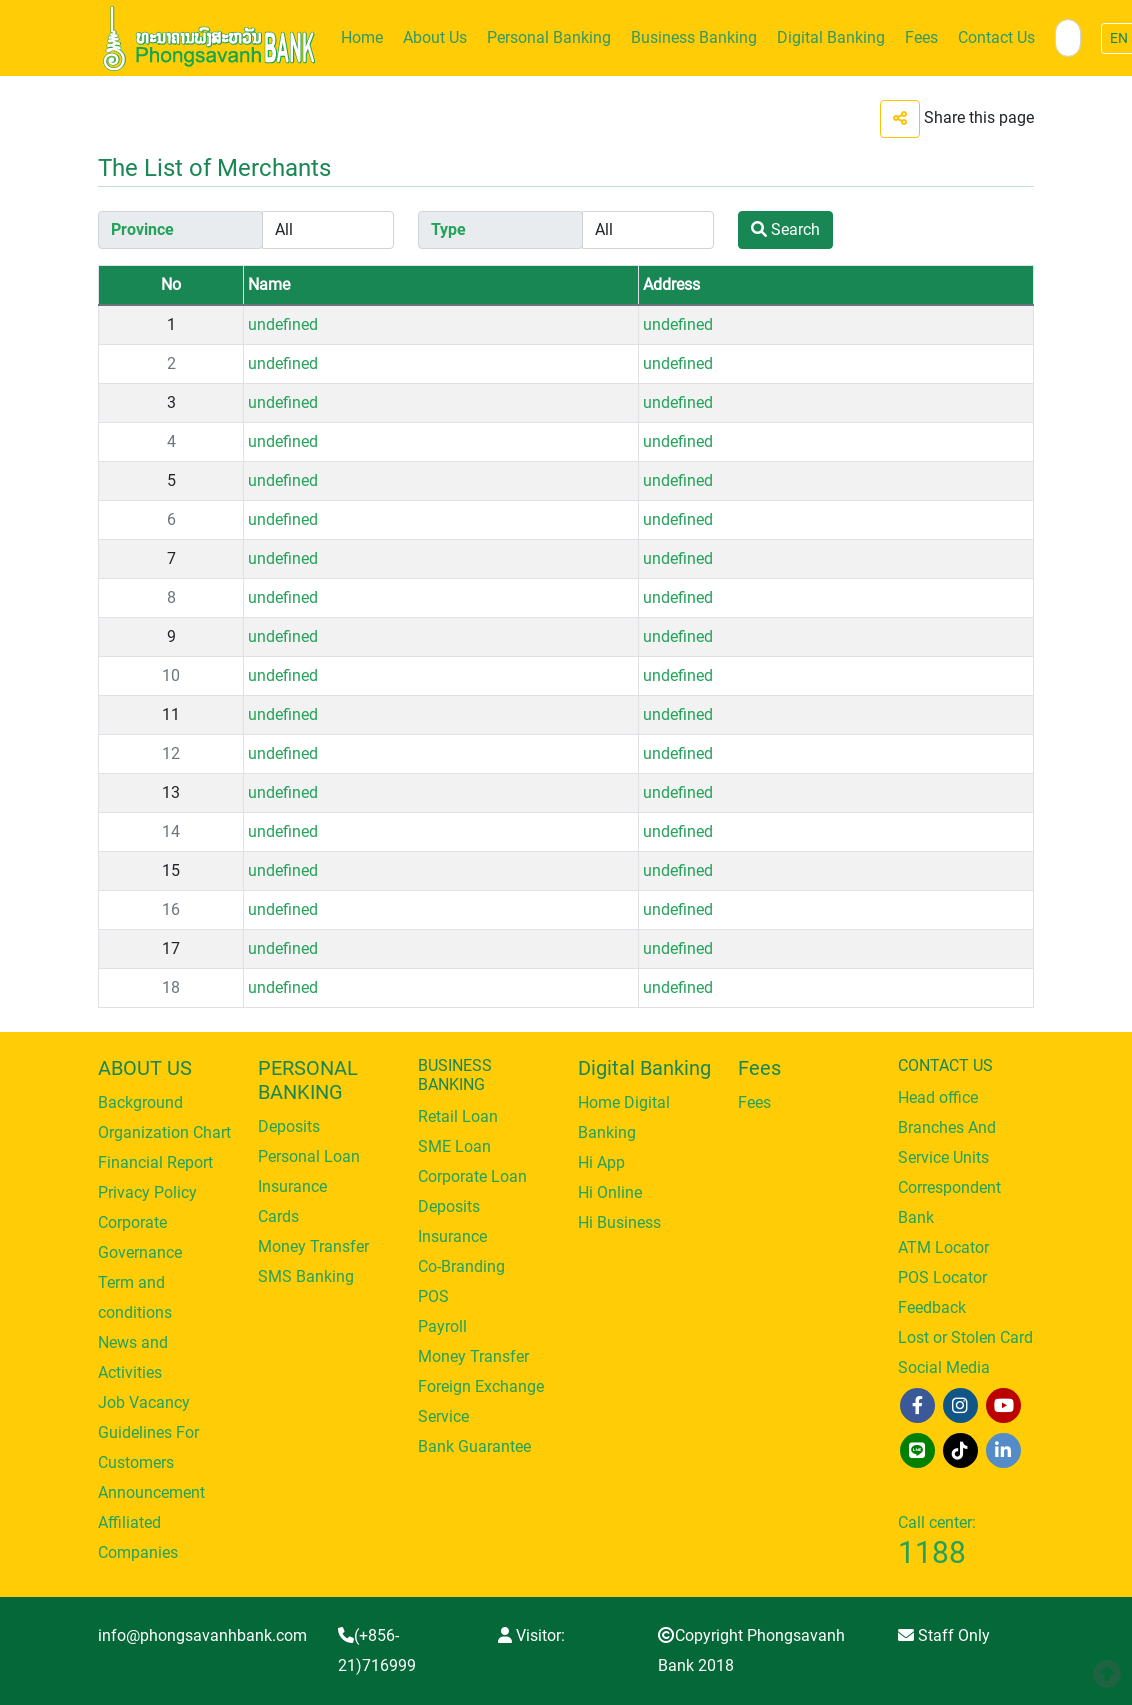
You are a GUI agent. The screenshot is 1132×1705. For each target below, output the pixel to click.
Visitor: (531, 1635)
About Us (435, 37)
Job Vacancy (144, 1402)
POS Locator (942, 1277)
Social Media (944, 1367)
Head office (938, 1097)
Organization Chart (164, 1132)
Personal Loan (309, 1156)
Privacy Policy (147, 1192)
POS (433, 1296)
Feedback (932, 1307)
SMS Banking (306, 1276)
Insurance (292, 1186)
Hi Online (610, 1192)
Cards (278, 1216)
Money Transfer (313, 1246)
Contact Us (996, 37)
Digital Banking (831, 37)
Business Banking (694, 37)
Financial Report (155, 1162)
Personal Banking (549, 37)
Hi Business (619, 1222)
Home (362, 37)
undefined (283, 324)
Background (140, 1102)
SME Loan (454, 1146)
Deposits (289, 1126)
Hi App (601, 1162)
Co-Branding (461, 1266)
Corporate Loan (472, 1176)
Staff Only (944, 1635)
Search (785, 229)
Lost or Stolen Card (965, 1337)
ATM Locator (943, 1247)
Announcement (151, 1492)
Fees (921, 37)
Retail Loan (458, 1116)
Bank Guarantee (474, 1446)
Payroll (442, 1326)
